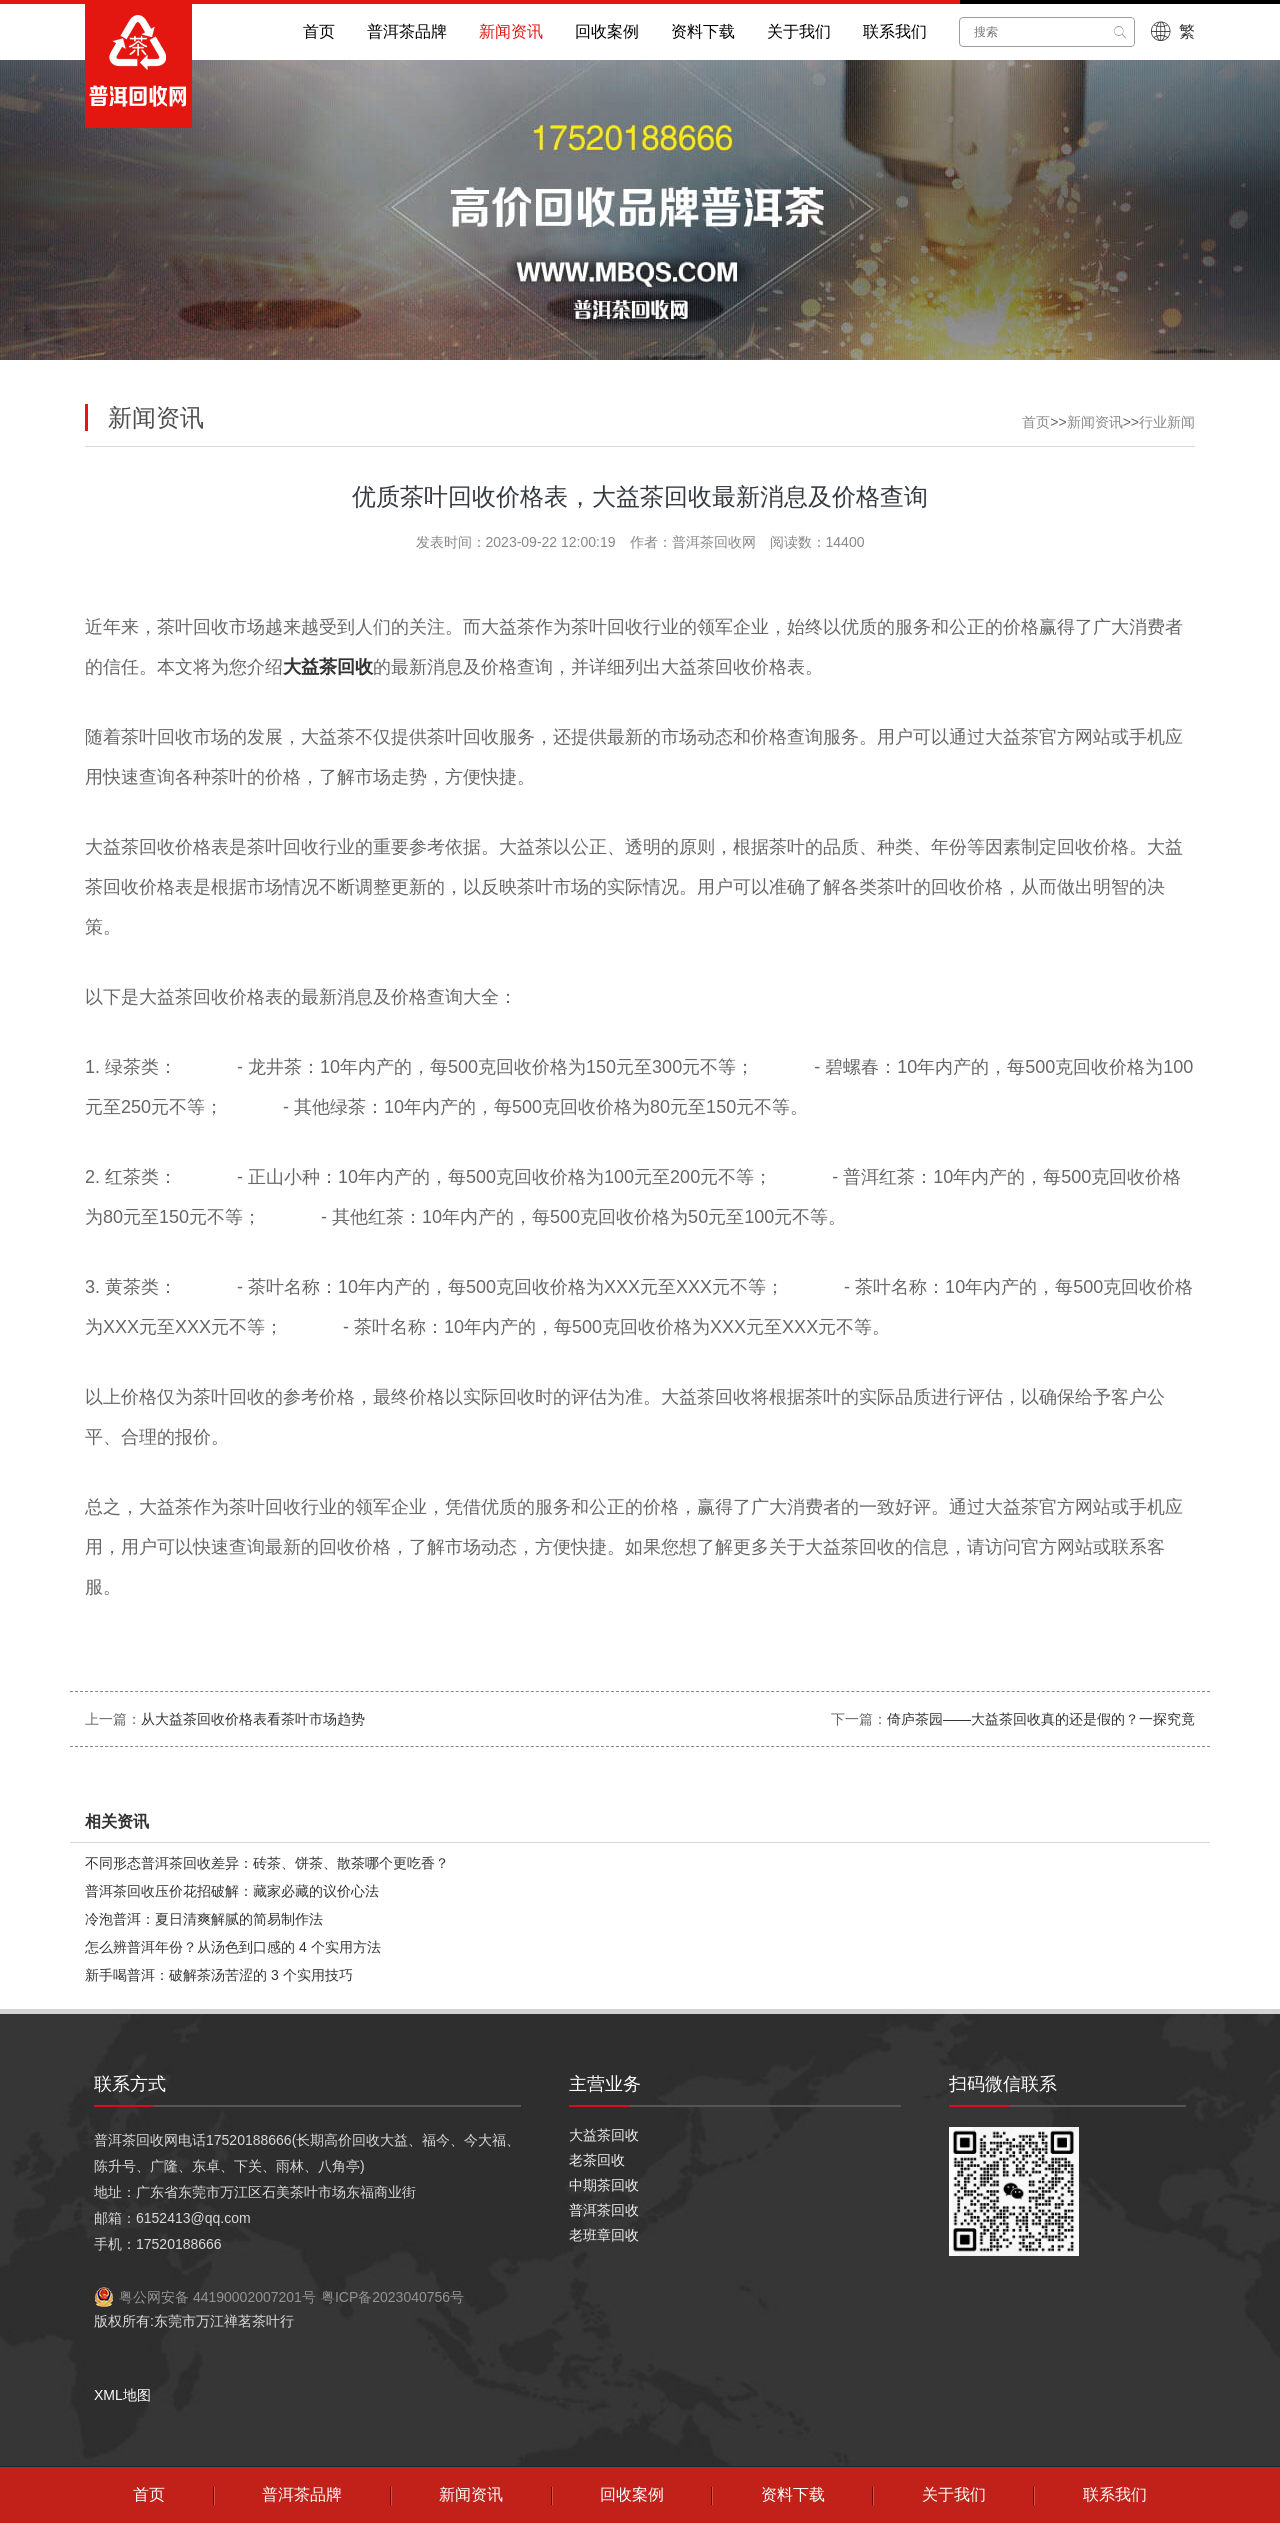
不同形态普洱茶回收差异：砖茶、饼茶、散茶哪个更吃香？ (267, 1863)
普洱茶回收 (604, 2210)
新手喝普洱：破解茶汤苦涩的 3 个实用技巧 (219, 1975)
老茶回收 (597, 2160)
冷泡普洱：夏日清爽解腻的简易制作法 (204, 1919)
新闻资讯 (511, 31)
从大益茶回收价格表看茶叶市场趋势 (253, 1719)
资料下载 (703, 31)
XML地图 (122, 2395)
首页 (319, 31)
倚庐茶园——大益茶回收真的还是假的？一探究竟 (1041, 1719)
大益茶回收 (604, 2135)
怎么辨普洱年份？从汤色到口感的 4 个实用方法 (233, 1947)
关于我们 (799, 31)
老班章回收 (604, 2235)
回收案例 (607, 31)
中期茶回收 (604, 2185)
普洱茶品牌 (407, 31)
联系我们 (895, 31)
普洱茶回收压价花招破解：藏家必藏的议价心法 (232, 1891)
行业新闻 (1167, 422)
